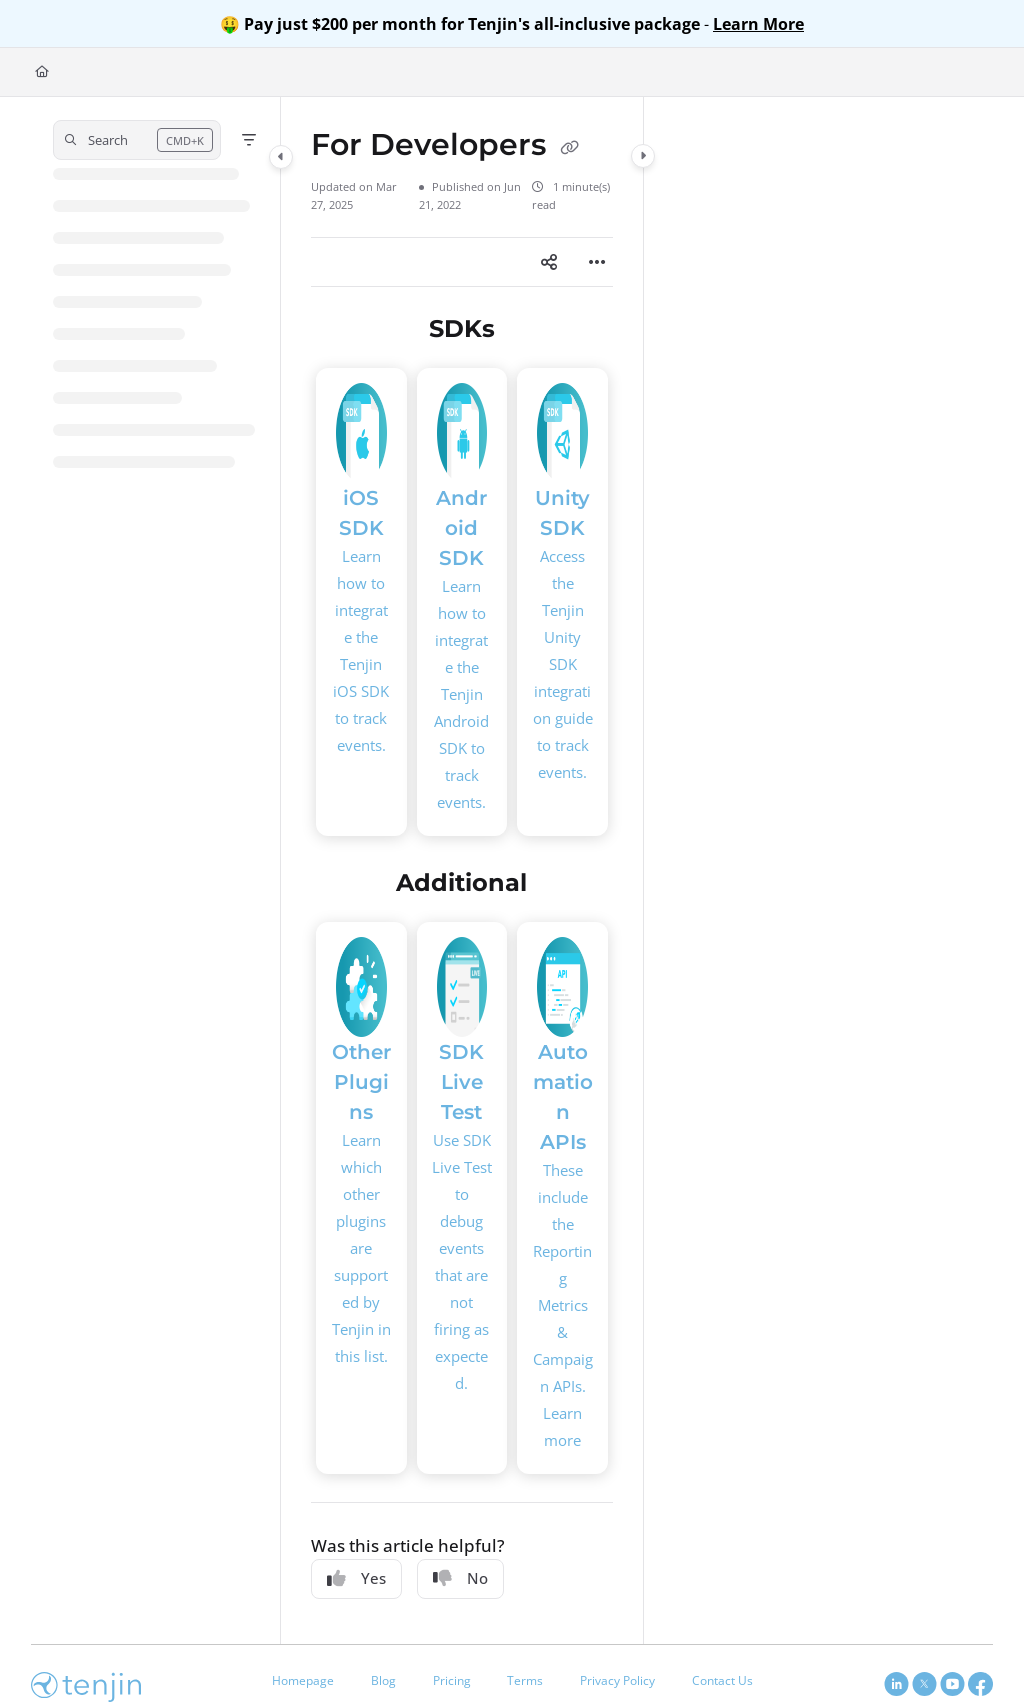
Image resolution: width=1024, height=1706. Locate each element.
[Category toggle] (281, 157)
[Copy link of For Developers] (570, 147)
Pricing (452, 1680)
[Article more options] (597, 262)
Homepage (303, 1680)
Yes (356, 1578)
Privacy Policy (617, 1680)
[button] (137, 140)
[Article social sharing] (549, 262)
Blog (383, 1680)
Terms (525, 1680)
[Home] (42, 72)
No (460, 1578)
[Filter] (249, 140)
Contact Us (722, 1680)
